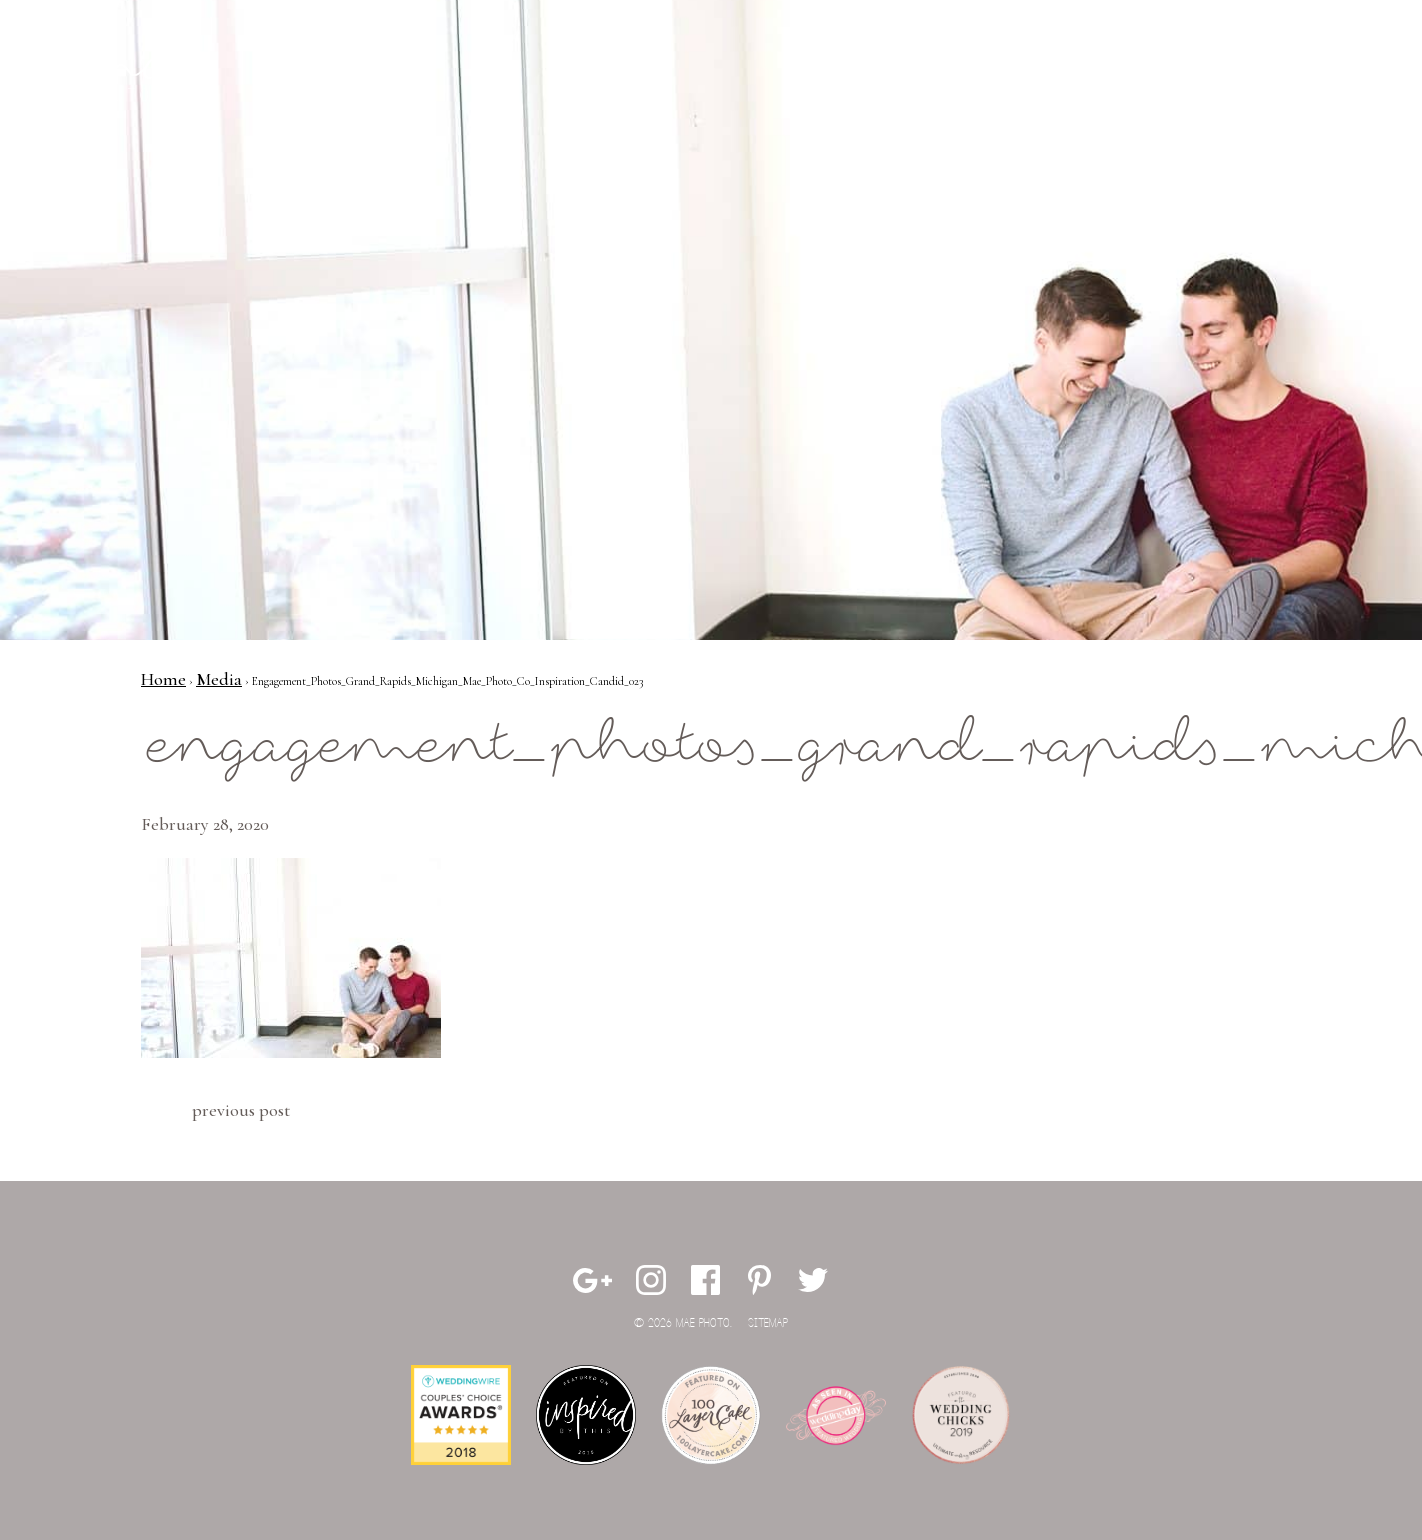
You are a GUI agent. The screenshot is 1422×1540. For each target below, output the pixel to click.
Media (219, 679)
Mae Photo (146, 80)
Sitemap (768, 1323)
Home (163, 679)
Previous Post (241, 1110)
